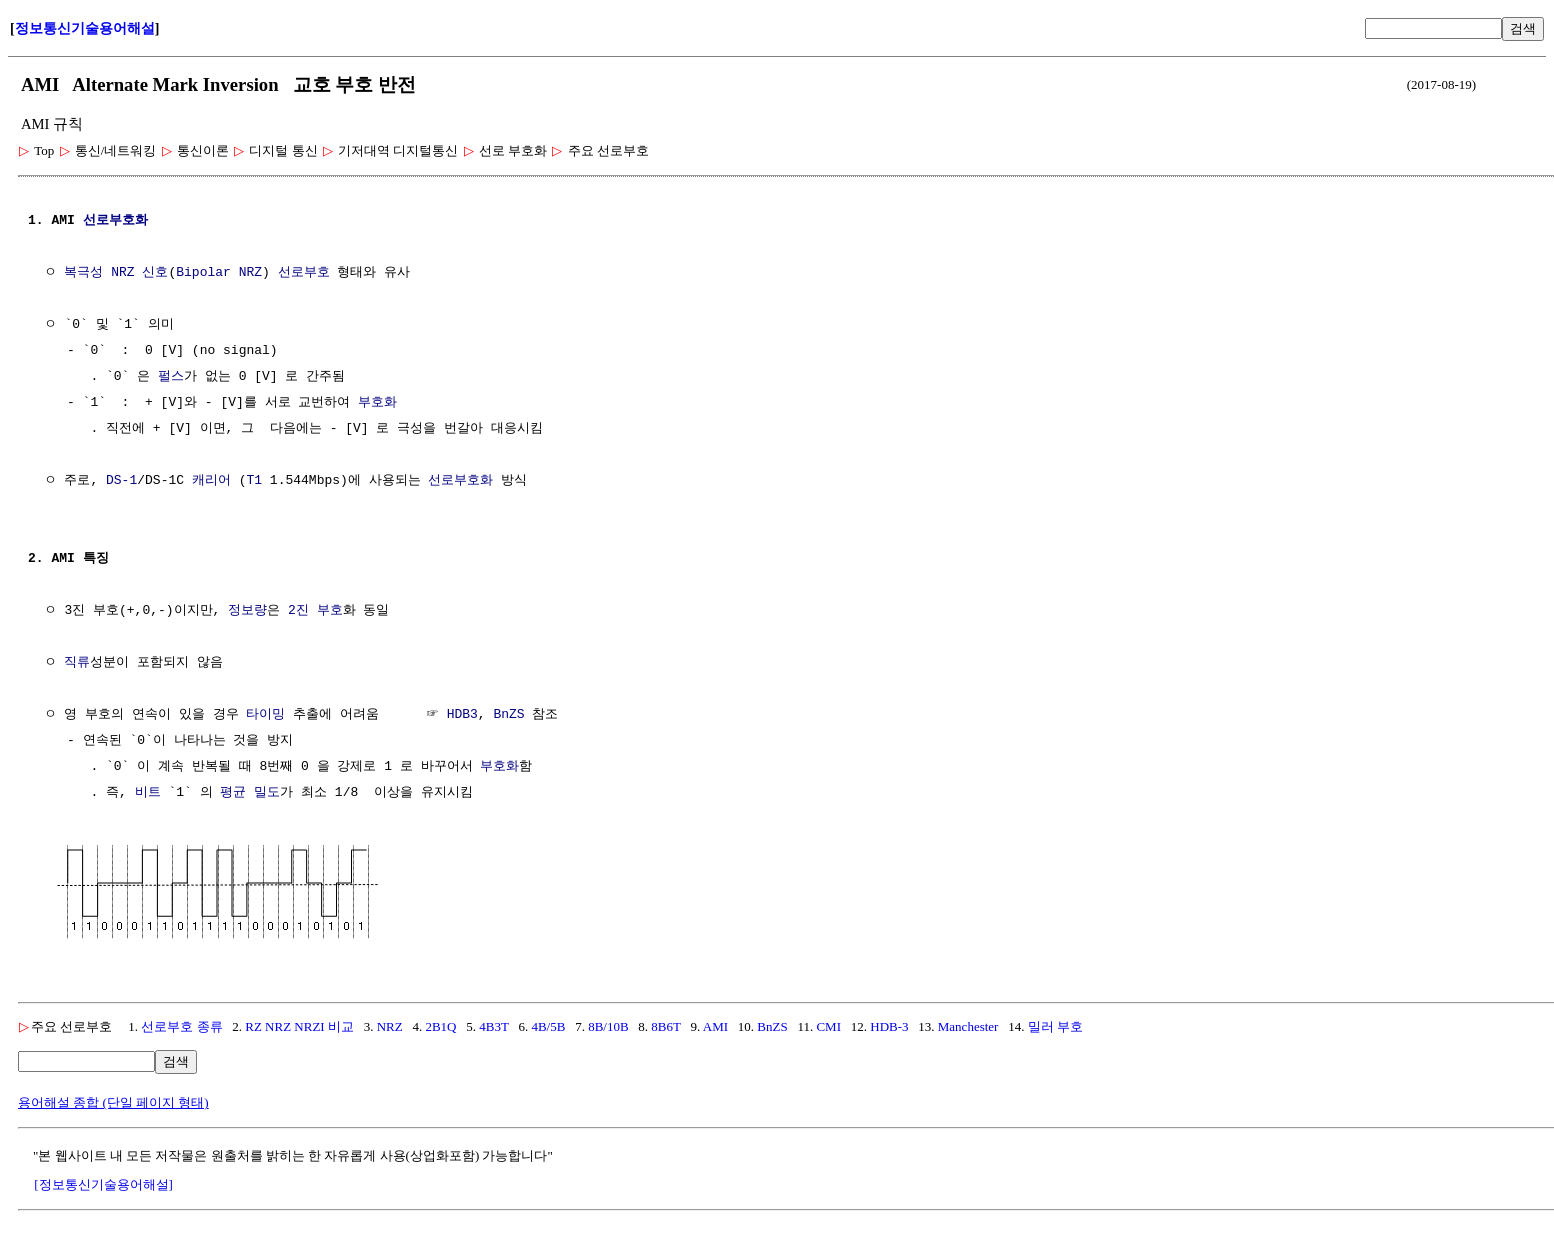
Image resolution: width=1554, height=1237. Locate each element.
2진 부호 (315, 611)
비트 (148, 793)
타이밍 (265, 715)
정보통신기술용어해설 (85, 28)
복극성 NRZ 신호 (116, 273)
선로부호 (304, 273)
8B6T (665, 1024)
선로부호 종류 (181, 1024)
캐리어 (211, 481)
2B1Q (440, 1024)
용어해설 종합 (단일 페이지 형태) (113, 1100)
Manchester (968, 1024)
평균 (233, 793)
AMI (715, 1024)
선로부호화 (115, 221)
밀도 (267, 793)
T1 (254, 481)
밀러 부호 (1055, 1024)
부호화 (377, 403)
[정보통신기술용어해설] (103, 1182)
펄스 (171, 377)
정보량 (247, 611)
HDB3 (462, 715)
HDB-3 (889, 1024)
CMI (828, 1024)
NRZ (390, 1024)
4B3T (493, 1024)
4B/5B (548, 1024)
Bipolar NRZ (219, 273)
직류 (77, 663)
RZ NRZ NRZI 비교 (299, 1024)
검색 (1523, 28)
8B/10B (608, 1024)
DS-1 (121, 481)
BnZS (508, 715)
